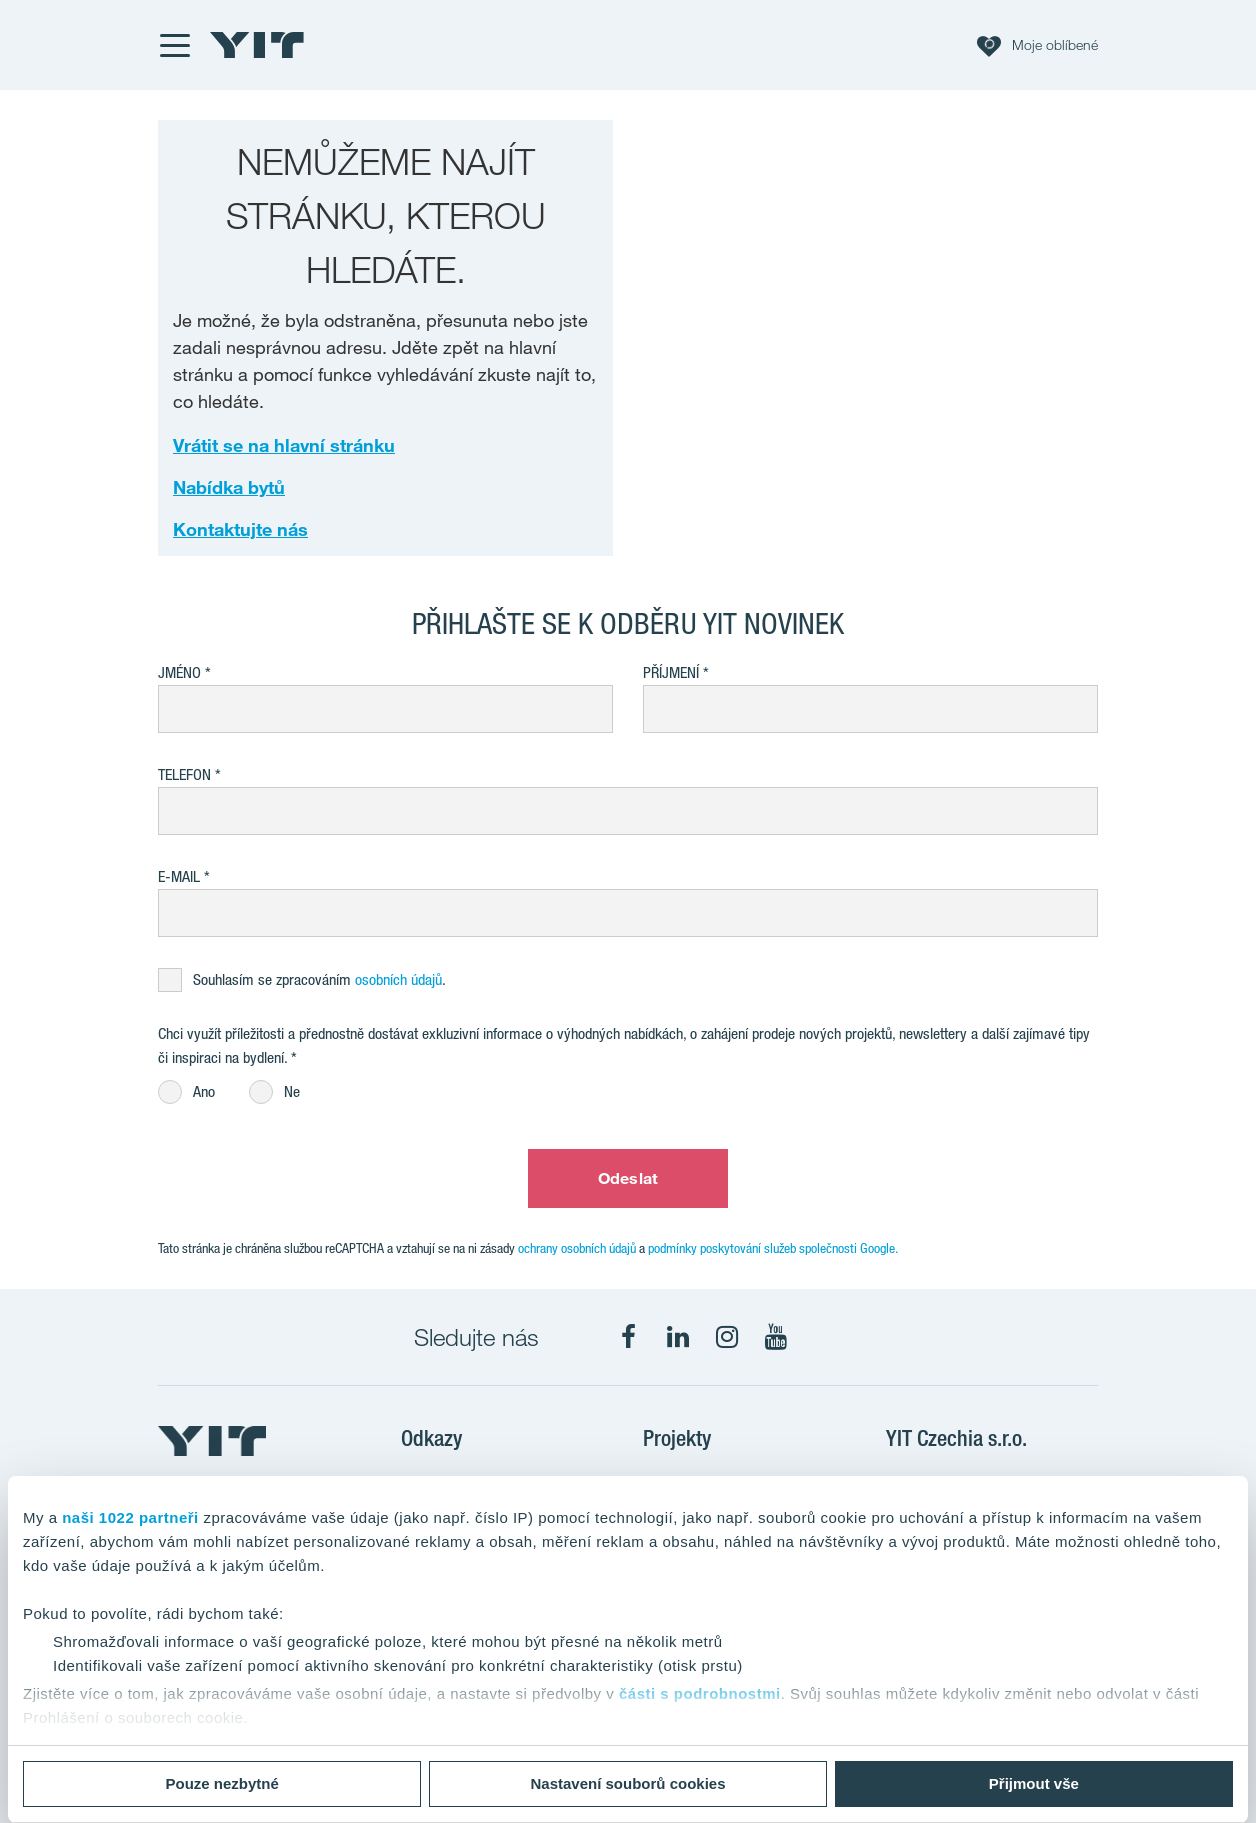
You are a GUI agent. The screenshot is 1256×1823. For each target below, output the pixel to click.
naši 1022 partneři (130, 1517)
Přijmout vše (1034, 1783)
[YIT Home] (257, 45)
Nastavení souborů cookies (627, 1783)
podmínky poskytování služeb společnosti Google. (773, 1248)
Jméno (179, 672)
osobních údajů (398, 979)
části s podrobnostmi (700, 1693)
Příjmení (671, 672)
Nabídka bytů (229, 487)
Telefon (184, 774)
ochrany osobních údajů (577, 1248)
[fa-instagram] (727, 1337)
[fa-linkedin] (678, 1337)
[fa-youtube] (776, 1337)
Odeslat (628, 1178)
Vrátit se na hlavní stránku (284, 445)
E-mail (179, 876)
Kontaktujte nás (240, 529)
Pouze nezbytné (222, 1783)
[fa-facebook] (629, 1337)
